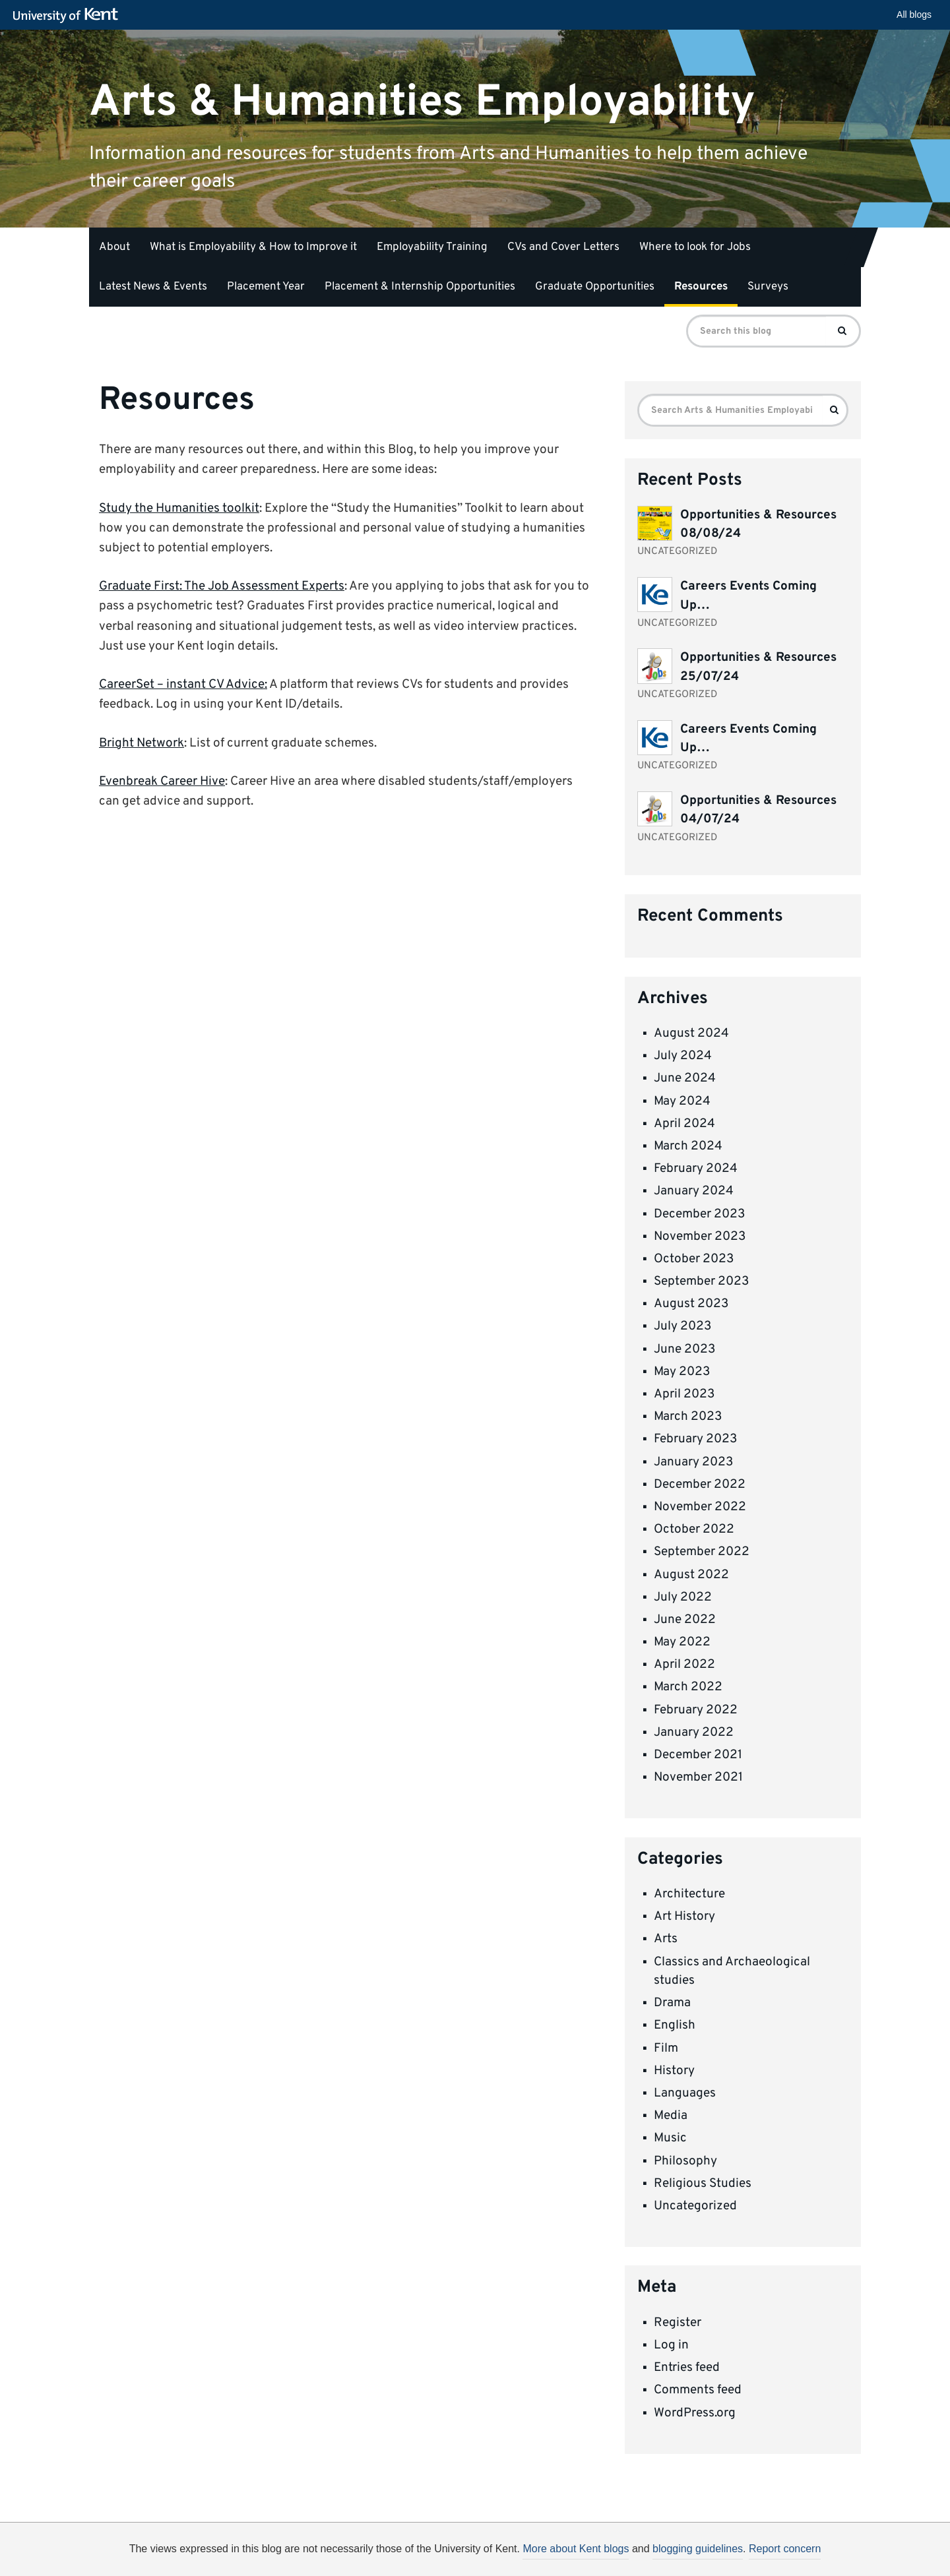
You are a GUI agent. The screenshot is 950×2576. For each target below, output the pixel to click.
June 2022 (685, 1620)
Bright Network (141, 743)
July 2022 (683, 1597)
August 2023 (691, 1304)
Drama (672, 2003)
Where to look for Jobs (695, 247)
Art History (684, 1916)
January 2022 (694, 1732)
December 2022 (699, 1484)
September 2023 (701, 1281)
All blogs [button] (914, 14)
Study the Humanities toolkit (179, 508)
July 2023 (682, 1326)
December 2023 (699, 1214)
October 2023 (694, 1259)
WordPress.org (695, 2413)
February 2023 (695, 1439)
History (674, 2071)
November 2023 (699, 1236)
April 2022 (684, 1664)
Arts (666, 1939)
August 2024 (691, 1033)
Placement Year (266, 287)
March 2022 (688, 1687)
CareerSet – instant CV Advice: (183, 684)
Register (677, 2323)
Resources (701, 287)
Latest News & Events (153, 287)
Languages (685, 2093)
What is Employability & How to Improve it (253, 247)
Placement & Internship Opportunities (420, 287)
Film (666, 2048)
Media (670, 2116)
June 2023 (684, 1349)
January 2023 (693, 1462)
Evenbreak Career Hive (162, 781)
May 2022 (682, 1642)
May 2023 (682, 1372)
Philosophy (685, 2161)
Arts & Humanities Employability (422, 102)
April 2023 (684, 1394)
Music (670, 2138)
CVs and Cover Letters (563, 247)
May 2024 (682, 1101)
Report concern (785, 2548)
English (674, 2025)
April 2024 (684, 1124)
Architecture (689, 1894)
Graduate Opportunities (594, 287)
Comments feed (698, 2390)
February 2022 (696, 1710)
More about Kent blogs (575, 2548)
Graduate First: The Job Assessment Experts (221, 586)
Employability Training (432, 247)
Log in (671, 2345)
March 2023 (688, 1417)
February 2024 (696, 1169)
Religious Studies (702, 2184)
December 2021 (698, 1755)
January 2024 (694, 1191)
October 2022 (694, 1529)
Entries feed (687, 2368)
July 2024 (683, 1056)
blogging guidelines (697, 2548)
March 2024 (688, 1146)
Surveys (767, 287)
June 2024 (685, 1078)
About (114, 247)
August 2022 (691, 1575)
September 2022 (701, 1552)
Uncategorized (695, 2206)
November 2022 (700, 1507)
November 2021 (698, 1777)
